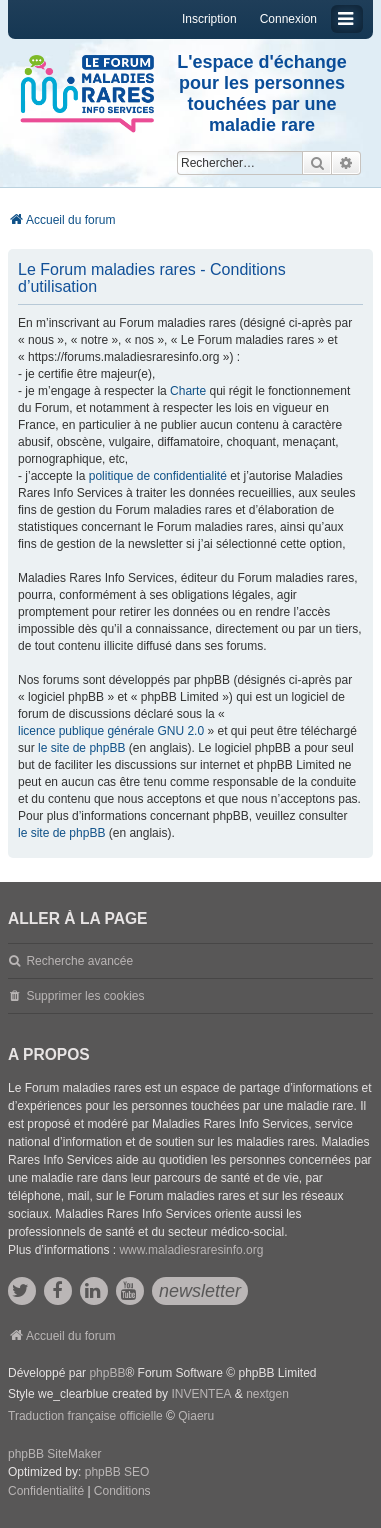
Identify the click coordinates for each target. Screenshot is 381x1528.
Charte (188, 391)
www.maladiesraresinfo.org (191, 1250)
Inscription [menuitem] (209, 19)
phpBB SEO (117, 1472)
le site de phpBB (81, 748)
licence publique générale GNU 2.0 (111, 731)
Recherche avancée (79, 961)
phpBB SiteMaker (54, 1454)
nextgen (267, 1394)
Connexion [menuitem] (288, 19)
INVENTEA (201, 1394)
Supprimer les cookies (85, 996)
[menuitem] (46, 1492)
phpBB (107, 1373)
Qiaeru (196, 1416)
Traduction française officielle (85, 1416)
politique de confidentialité (158, 476)
